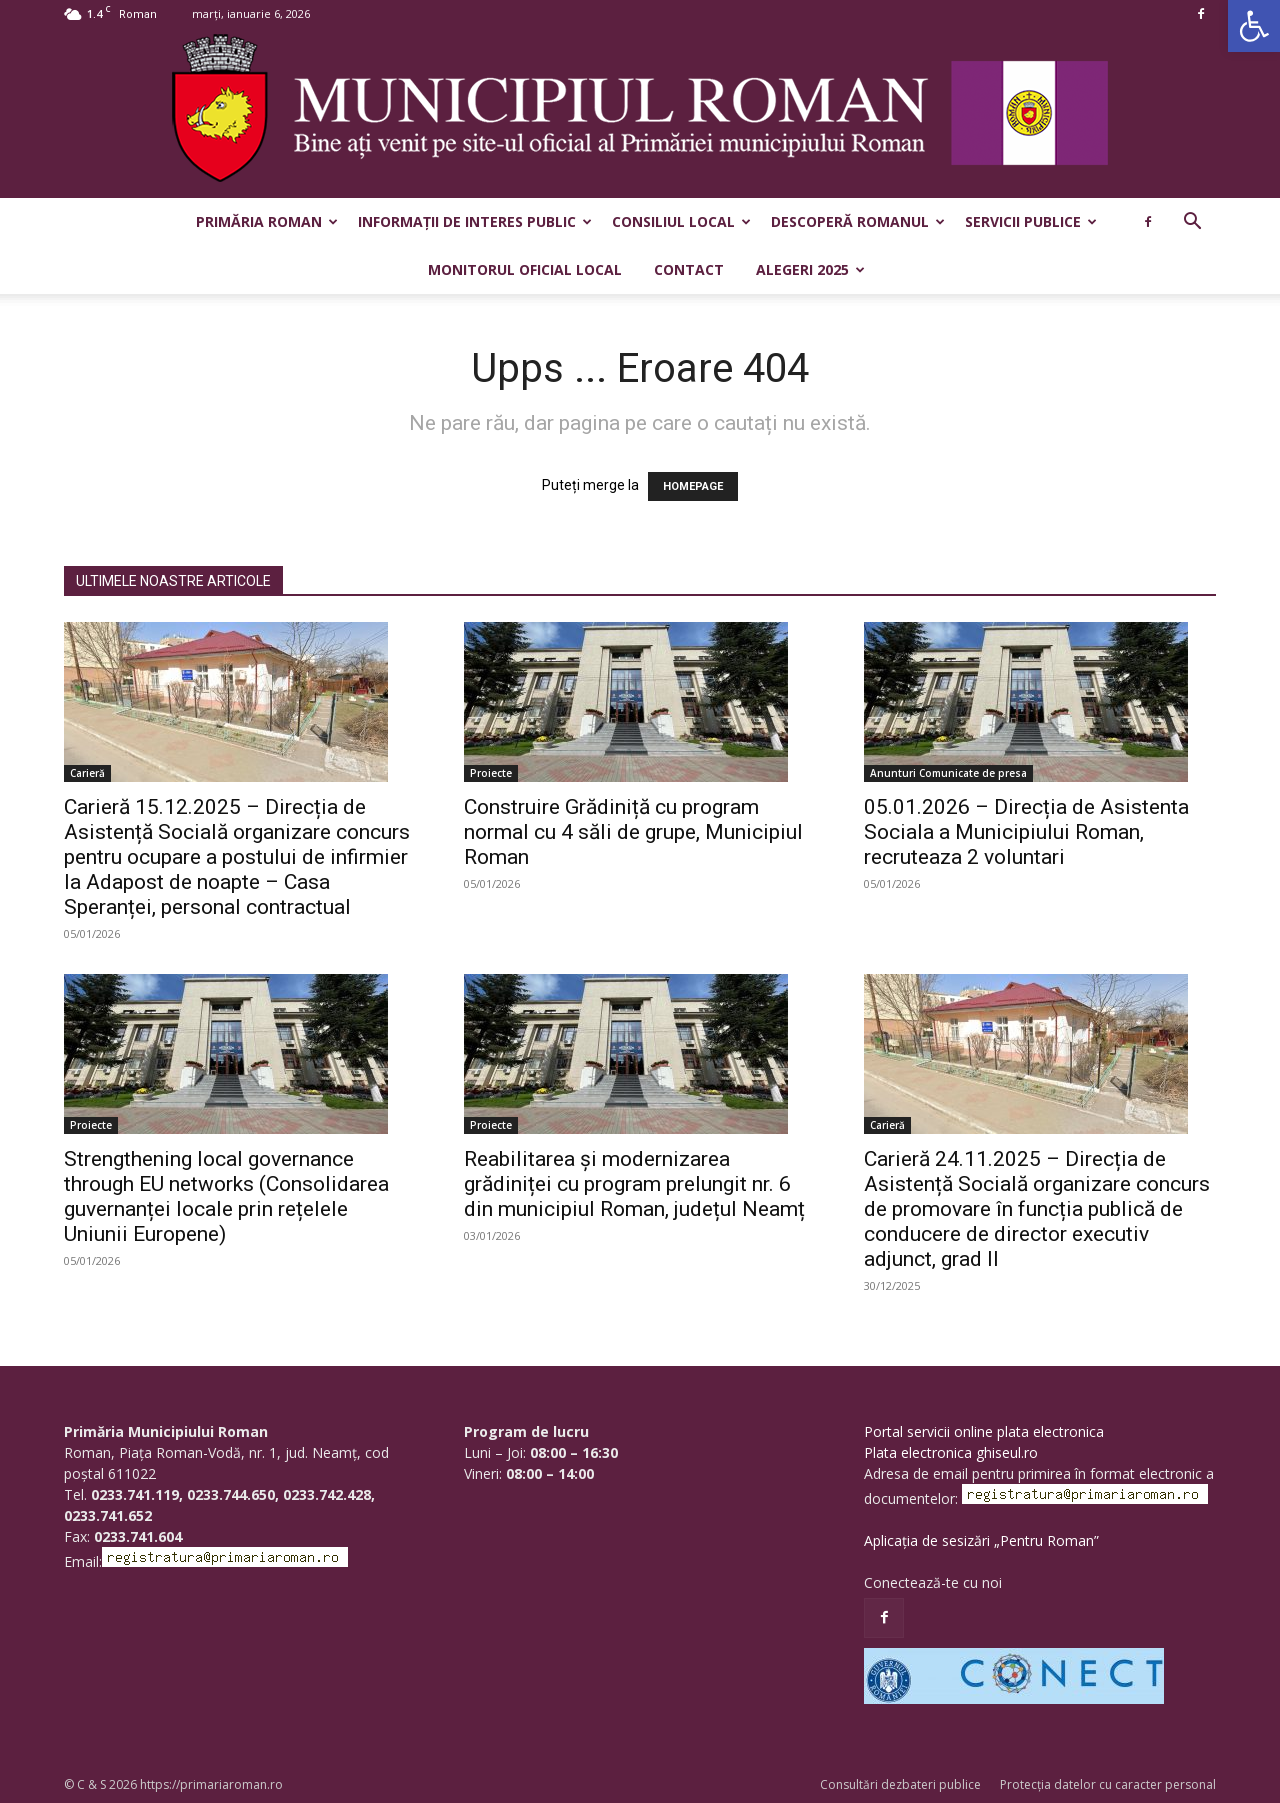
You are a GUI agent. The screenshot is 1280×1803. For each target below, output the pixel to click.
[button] (1254, 26)
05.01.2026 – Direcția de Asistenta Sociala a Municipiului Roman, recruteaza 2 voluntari (1026, 832)
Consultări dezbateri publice (900, 1784)
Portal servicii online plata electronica (984, 1431)
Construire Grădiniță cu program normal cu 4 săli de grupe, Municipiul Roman (633, 832)
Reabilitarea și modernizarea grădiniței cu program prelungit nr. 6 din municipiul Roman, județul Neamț (634, 1184)
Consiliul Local (681, 221)
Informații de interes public (475, 221)
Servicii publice (1031, 221)
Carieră (87, 773)
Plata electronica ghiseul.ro (951, 1452)
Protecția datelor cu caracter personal (1108, 1784)
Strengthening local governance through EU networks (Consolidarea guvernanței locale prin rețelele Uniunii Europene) (226, 1196)
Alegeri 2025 (810, 269)
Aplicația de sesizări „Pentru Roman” (981, 1540)
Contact (689, 269)
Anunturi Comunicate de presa (948, 773)
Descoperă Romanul (858, 221)
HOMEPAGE (693, 486)
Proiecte (491, 773)
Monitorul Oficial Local (525, 269)
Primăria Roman (267, 221)
